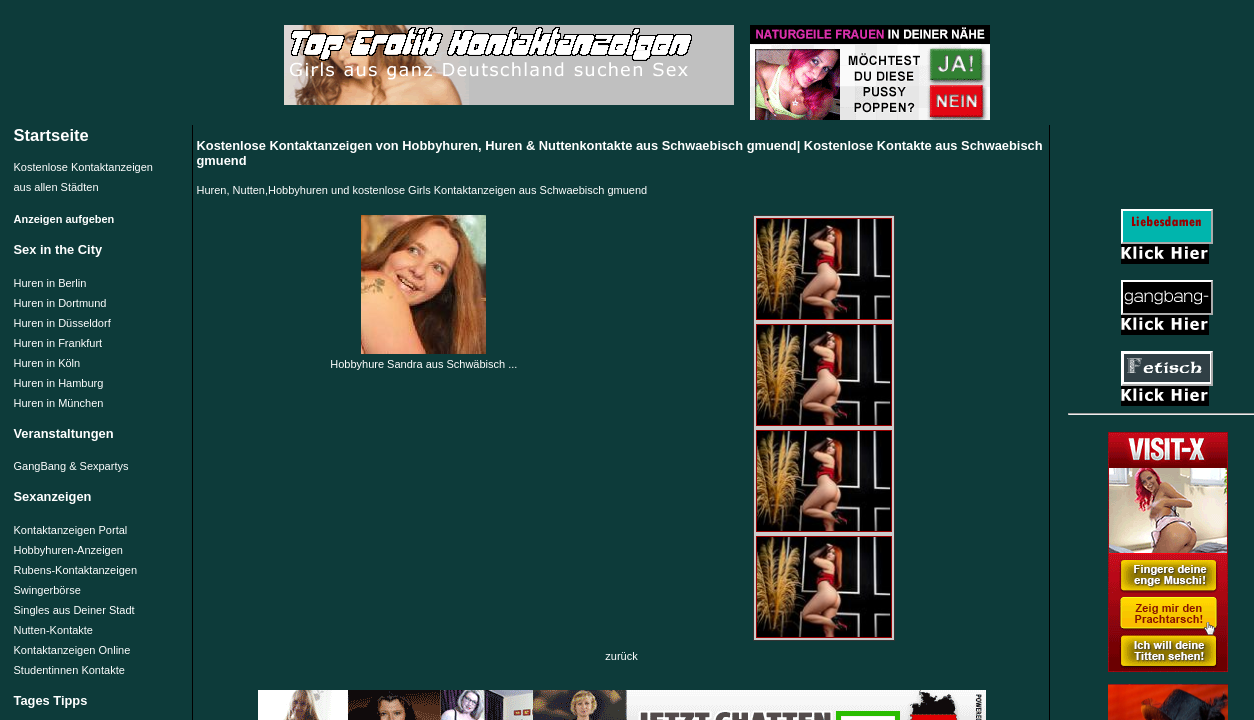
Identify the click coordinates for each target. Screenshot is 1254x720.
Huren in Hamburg (59, 383)
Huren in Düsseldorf (62, 323)
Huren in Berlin (50, 283)
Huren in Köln (47, 363)
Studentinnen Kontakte (69, 670)
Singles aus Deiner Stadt (74, 610)
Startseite (51, 135)
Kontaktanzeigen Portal (71, 530)
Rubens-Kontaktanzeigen (76, 570)
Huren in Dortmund (60, 303)
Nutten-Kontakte (54, 630)
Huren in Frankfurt (58, 343)
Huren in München (59, 403)
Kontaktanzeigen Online (72, 650)
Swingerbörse (47, 590)
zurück (621, 656)
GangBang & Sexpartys (71, 466)
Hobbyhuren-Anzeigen (68, 550)
